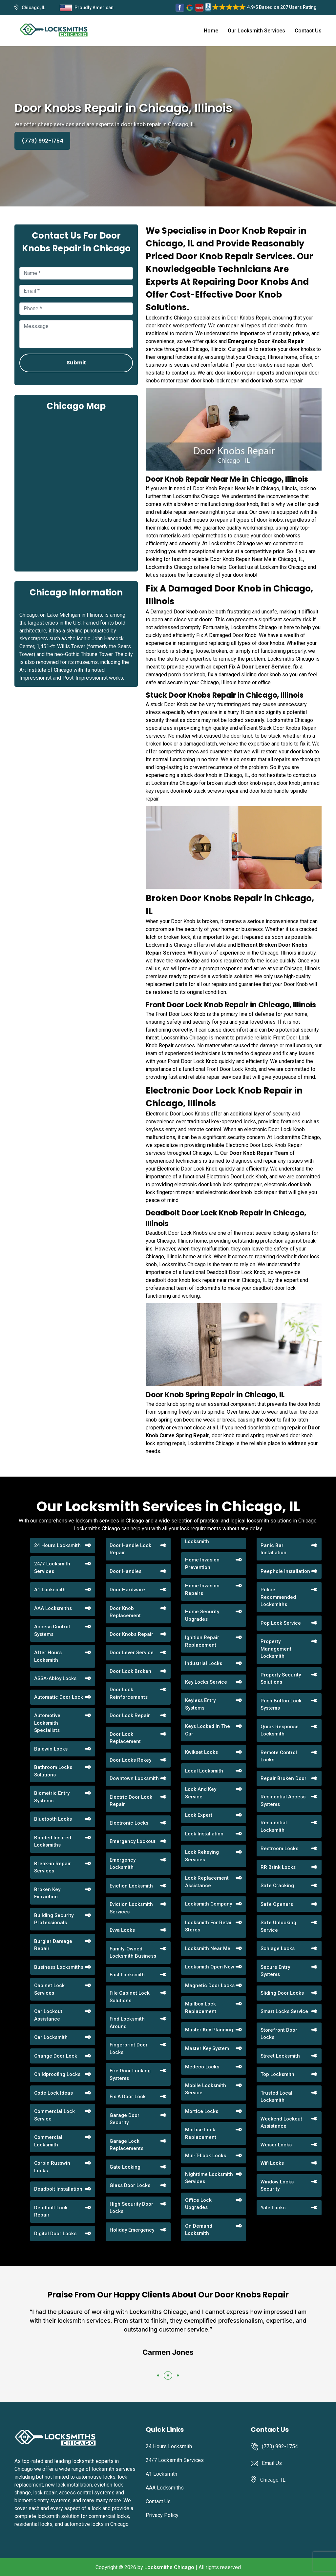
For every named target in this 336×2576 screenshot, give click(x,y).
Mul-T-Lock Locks (205, 2156)
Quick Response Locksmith (280, 1730)
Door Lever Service (132, 1653)
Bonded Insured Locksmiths (52, 1841)
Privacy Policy (162, 2515)
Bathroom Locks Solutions (53, 1771)
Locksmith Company (208, 1904)
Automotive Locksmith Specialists (47, 1723)
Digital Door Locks (55, 2234)
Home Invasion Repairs (202, 1589)
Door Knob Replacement (125, 1612)
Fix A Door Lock (128, 2097)
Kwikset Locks (201, 1752)
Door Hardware (127, 1590)
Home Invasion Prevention (202, 1563)
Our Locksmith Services (256, 31)
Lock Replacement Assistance (207, 1881)
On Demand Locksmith (198, 2230)
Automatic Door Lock (58, 1697)
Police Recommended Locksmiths (278, 1597)
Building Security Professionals (54, 1919)
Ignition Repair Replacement (202, 1641)
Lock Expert (198, 1815)
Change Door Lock (55, 2056)
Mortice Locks (201, 2111)
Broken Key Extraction (47, 1893)
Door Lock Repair (130, 1715)
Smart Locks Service (284, 2011)
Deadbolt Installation (58, 2189)
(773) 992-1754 (42, 141)
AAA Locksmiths (53, 1608)
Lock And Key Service (200, 1793)
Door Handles (125, 1571)
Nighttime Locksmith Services (209, 2178)
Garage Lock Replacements (126, 2145)
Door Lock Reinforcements (129, 1693)
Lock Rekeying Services (202, 1856)
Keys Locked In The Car (207, 1730)
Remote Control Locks (279, 1756)
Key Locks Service (206, 1682)
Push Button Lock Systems (281, 1704)
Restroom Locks (279, 1848)
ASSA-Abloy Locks (55, 1678)
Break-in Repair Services (52, 1867)
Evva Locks (122, 1930)
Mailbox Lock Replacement (200, 2007)
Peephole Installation (285, 1571)
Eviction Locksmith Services (131, 1908)
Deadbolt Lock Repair (51, 2211)
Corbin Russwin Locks (52, 2167)
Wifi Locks (272, 2163)
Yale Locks (273, 2208)
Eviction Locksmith (131, 1886)
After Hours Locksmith (48, 1656)
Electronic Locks (129, 1823)
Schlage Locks (278, 1948)
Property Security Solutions (281, 1678)
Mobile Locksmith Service (205, 2089)
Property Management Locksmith (276, 1648)
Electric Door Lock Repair (131, 1801)
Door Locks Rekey (130, 1760)
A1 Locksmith (50, 1590)
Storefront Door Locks (279, 2034)
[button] (158, 2375)
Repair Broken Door (283, 1778)
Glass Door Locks (130, 2185)
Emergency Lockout (133, 1841)
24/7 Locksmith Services (52, 1567)
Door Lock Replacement (125, 1738)
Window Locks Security (277, 2185)
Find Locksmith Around (127, 2022)
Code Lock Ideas (53, 2093)
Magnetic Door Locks (210, 1985)
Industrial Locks (203, 1663)
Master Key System (207, 2048)
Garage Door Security (124, 2119)
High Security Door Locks (131, 2208)
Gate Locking (125, 2167)
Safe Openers (277, 1904)
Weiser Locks (276, 2145)
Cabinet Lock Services (49, 1989)
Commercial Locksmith (48, 2141)
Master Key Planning (209, 2030)
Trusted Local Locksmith (276, 2096)
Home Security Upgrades (202, 1615)
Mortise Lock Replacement (200, 2133)
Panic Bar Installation (273, 1549)
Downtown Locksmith (134, 1778)
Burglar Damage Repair (53, 1945)
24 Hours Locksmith (57, 1545)
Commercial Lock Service (54, 2115)
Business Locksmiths (58, 1967)
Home (211, 31)
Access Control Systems (52, 1630)
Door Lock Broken (130, 1671)
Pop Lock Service (281, 1623)
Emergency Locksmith (123, 1863)
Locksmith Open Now (209, 1967)
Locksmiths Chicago (169, 2567)
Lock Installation (204, 1834)
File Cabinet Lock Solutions (130, 1997)
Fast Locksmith (127, 1975)
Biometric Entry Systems (52, 1797)
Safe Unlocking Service (278, 1926)
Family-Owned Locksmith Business (133, 1952)
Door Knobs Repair (131, 1634)
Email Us (272, 2463)
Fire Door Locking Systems (130, 2074)
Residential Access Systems (283, 1800)
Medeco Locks (202, 2067)
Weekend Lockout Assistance (281, 2122)
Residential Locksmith (274, 1826)
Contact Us (308, 31)
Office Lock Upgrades (198, 2204)
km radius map (76, 490)
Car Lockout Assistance (48, 2015)
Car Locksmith (51, 2037)
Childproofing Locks (57, 2074)
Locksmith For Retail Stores (209, 1926)
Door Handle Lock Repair (130, 1549)
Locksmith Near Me (207, 1948)
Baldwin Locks (51, 1749)
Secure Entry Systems (275, 1971)
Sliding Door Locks (282, 1993)
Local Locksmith (204, 1771)
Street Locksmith (280, 2056)
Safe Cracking (277, 1885)
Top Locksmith (277, 2074)
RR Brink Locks (278, 1867)
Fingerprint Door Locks (129, 2048)
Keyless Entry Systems (200, 1704)
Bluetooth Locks (53, 1819)
